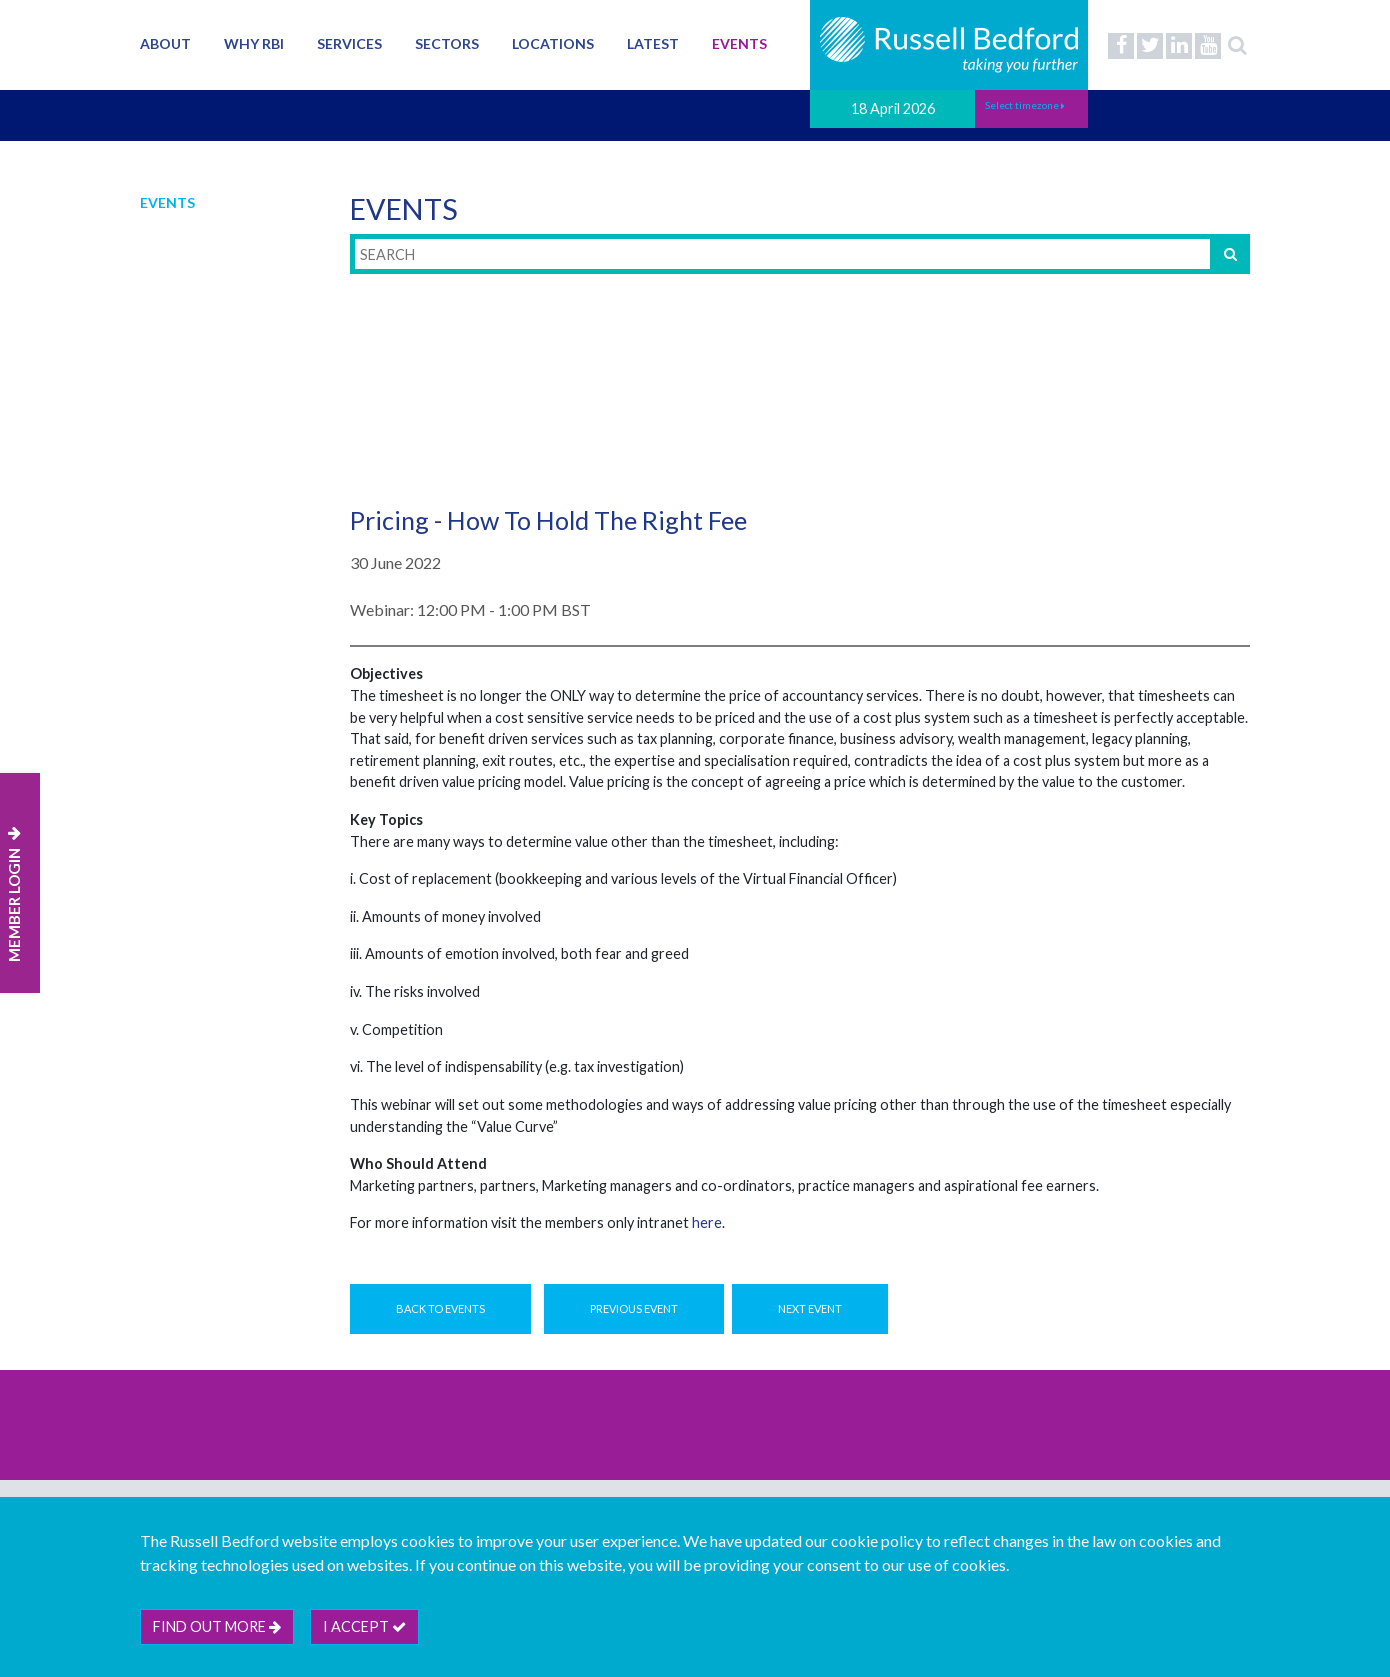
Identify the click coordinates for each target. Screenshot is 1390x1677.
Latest (653, 43)
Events (739, 43)
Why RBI (254, 43)
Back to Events (440, 1308)
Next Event (810, 1308)
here (707, 1222)
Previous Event (634, 1308)
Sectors (447, 43)
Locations (553, 43)
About (165, 43)
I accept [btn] (364, 1626)
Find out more (217, 1626)
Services (349, 43)
